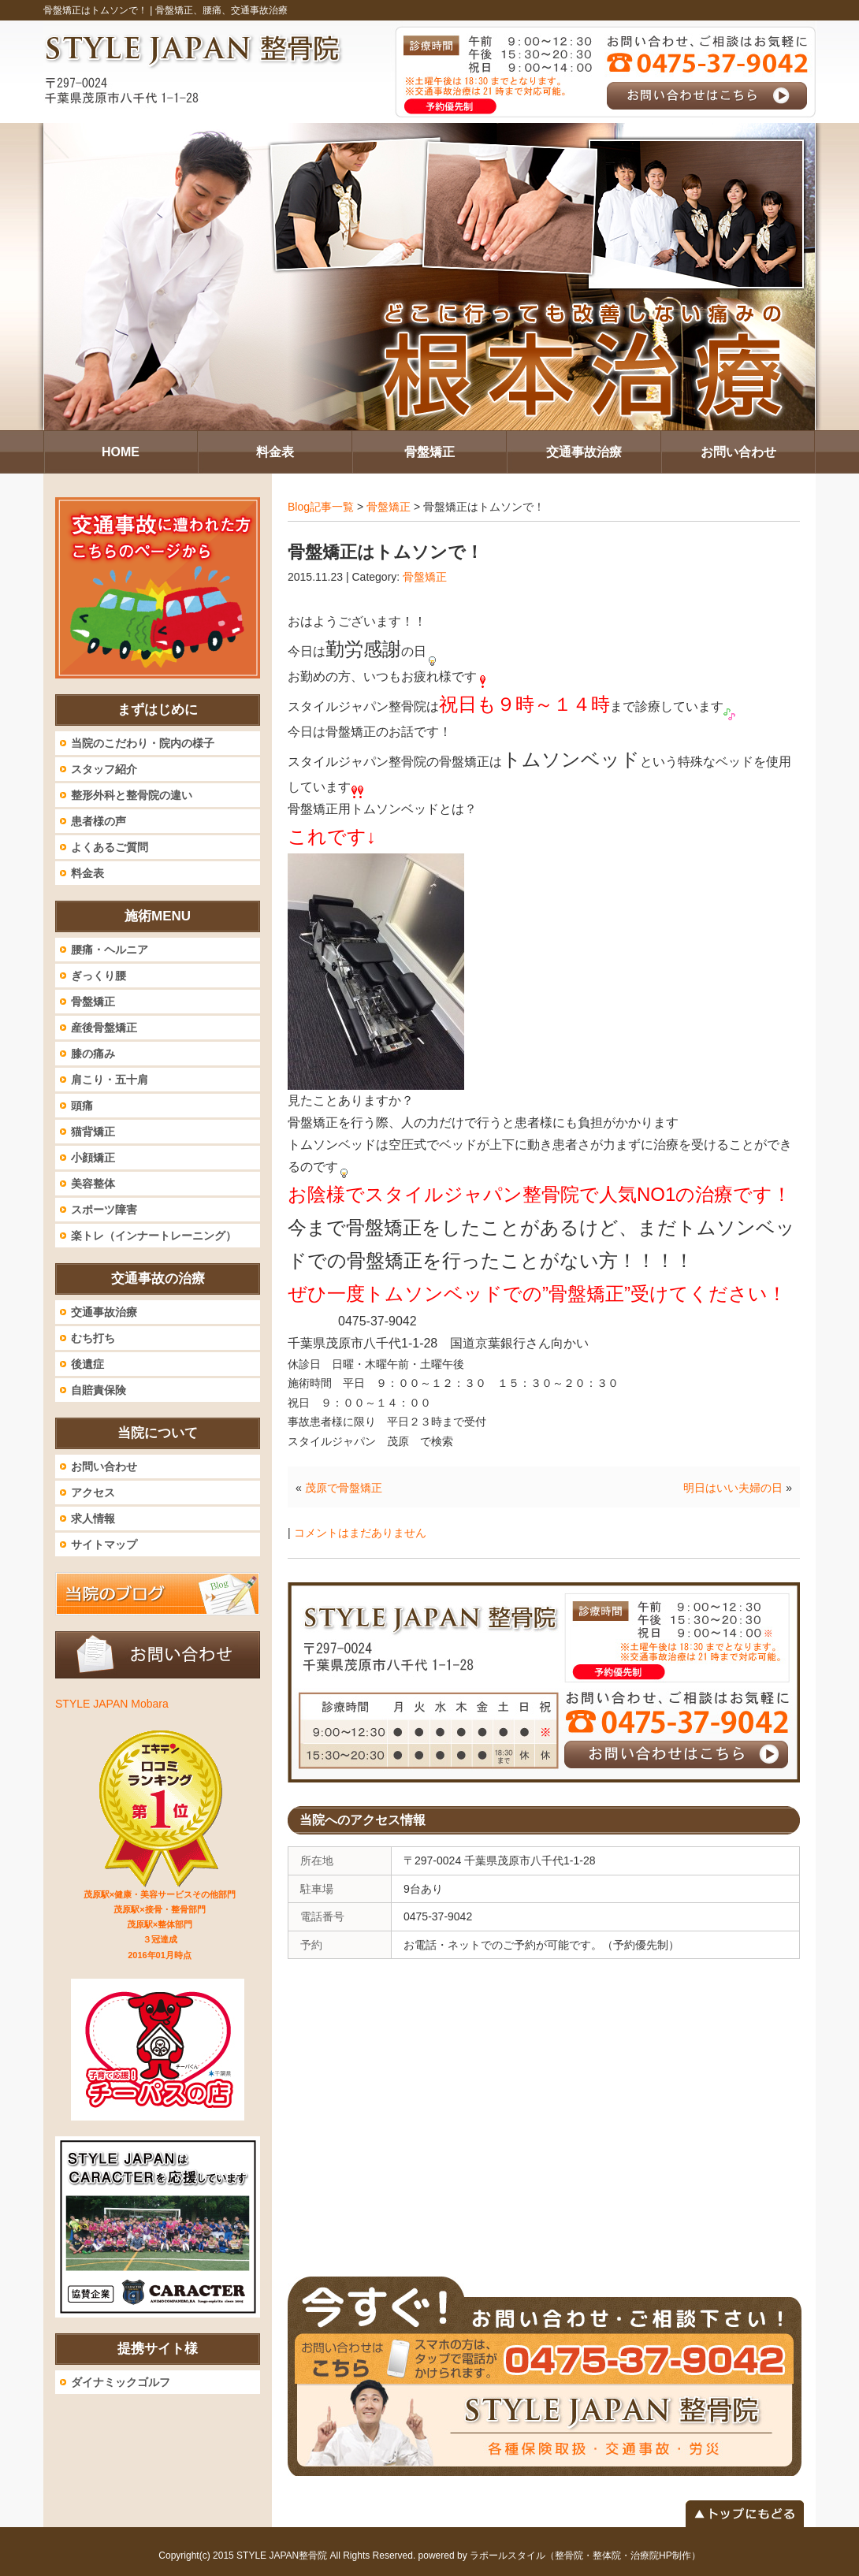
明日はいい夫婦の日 (733, 1487)
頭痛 (82, 1105)
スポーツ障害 (104, 1209)
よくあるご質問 (109, 847)
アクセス (93, 1492)
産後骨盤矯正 (104, 1027)
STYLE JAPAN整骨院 (281, 2555)
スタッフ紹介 (104, 769)
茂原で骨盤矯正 (343, 1487)
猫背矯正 (93, 1131)
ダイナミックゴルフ (120, 2382)
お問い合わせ (104, 1466)
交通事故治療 (104, 1312)
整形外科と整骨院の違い (131, 795)
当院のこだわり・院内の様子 (142, 743)
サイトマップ (104, 1544)
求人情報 (93, 1518)
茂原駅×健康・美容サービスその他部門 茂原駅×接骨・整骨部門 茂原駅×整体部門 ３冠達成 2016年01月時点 (160, 1925)
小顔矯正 (93, 1157)
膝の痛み (93, 1053)
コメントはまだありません (360, 1532)
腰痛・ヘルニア (109, 949)
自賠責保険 (98, 1390)
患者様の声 (98, 821)
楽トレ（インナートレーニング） (153, 1235)
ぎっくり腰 (98, 975)
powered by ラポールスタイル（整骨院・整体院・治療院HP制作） (559, 2555)
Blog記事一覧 (321, 506)
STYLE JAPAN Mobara (112, 1703)
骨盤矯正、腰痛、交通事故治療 (221, 10)
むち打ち (93, 1338)
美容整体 (93, 1183)
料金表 (87, 873)
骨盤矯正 (388, 506)
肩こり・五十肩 (109, 1079)
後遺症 (87, 1364)
